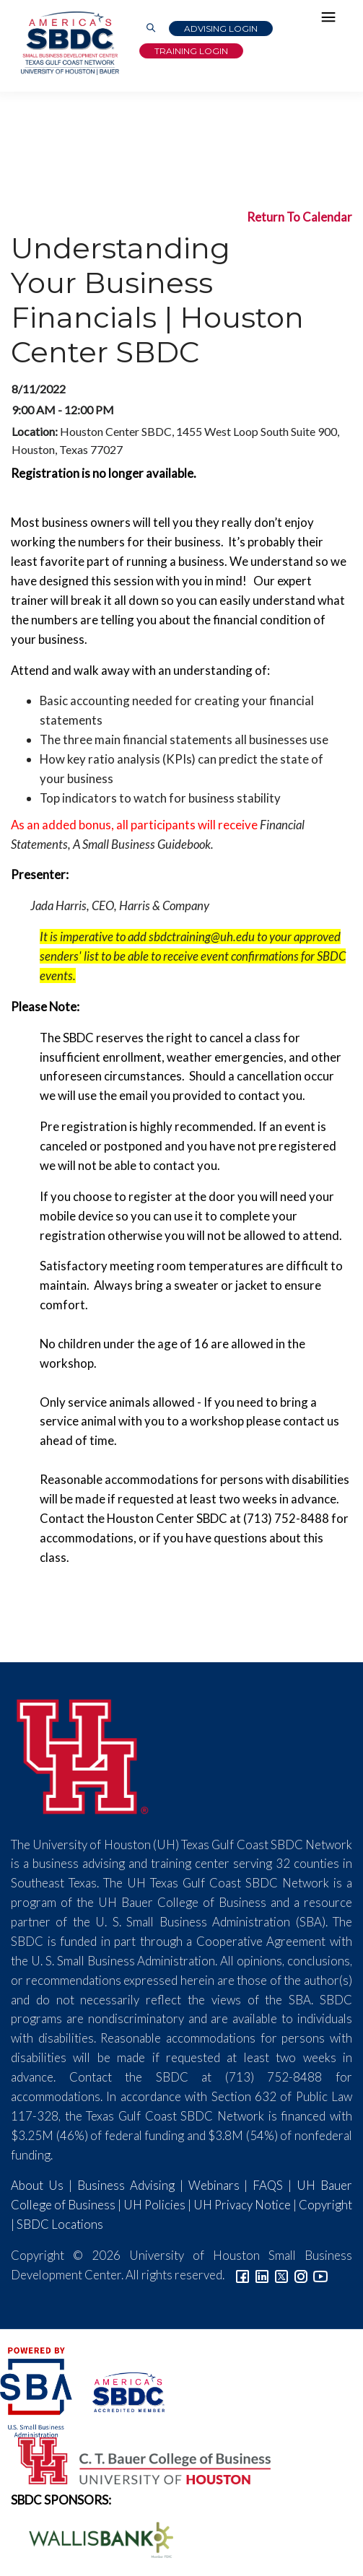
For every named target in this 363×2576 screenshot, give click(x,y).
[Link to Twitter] (281, 2274)
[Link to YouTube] (320, 2274)
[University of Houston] (83, 1754)
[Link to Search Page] (150, 28)
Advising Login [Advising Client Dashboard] (221, 28)
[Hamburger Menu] (332, 20)
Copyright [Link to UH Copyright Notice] (325, 2204)
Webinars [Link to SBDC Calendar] (214, 2185)
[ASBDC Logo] (119, 2390)
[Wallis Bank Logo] (93, 2538)
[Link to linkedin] (262, 2274)
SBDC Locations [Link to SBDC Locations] (60, 2224)
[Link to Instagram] (301, 2274)
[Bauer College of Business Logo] (135, 2459)
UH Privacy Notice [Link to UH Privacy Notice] (242, 2204)
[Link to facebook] (242, 2274)
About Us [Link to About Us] (37, 2185)
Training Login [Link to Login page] (191, 50)
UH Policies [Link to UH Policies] (154, 2204)
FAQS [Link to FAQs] (268, 2185)
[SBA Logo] (37, 2390)
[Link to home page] (68, 43)
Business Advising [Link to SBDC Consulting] (126, 2185)
